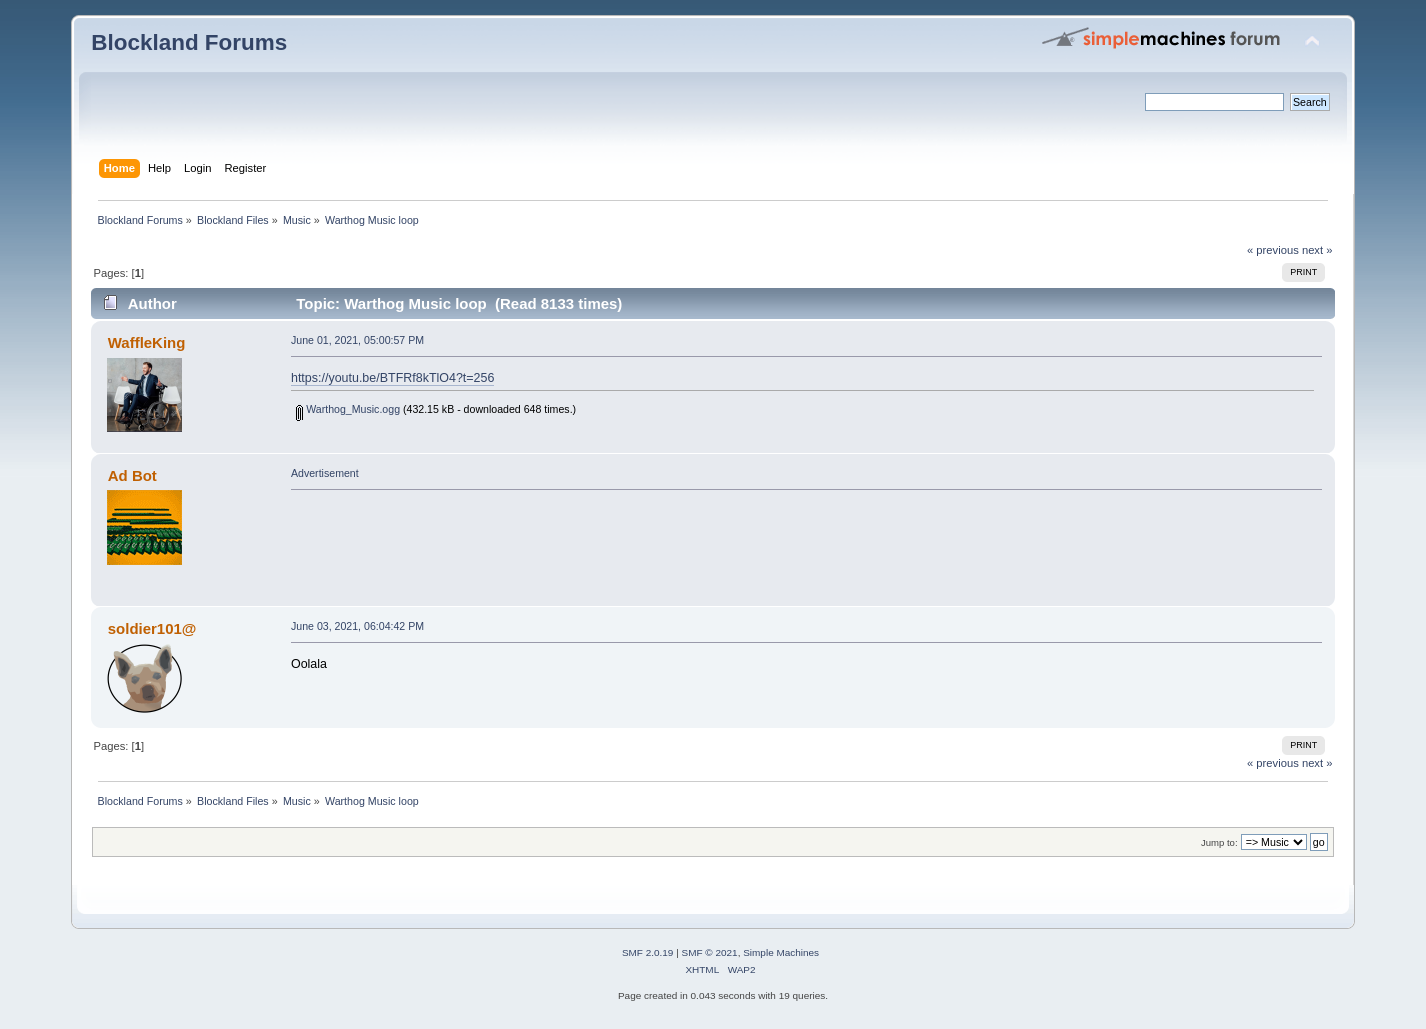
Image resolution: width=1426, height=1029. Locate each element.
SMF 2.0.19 (648, 952)
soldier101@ (152, 628)
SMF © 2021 (710, 952)
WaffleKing (147, 342)
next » (1317, 250)
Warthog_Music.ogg (348, 409)
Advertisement (325, 473)
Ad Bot (132, 475)
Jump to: (1219, 842)
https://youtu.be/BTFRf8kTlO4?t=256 (392, 378)
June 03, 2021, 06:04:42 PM (357, 626)
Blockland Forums (189, 42)
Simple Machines (781, 952)
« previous (1273, 250)
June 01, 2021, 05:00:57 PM (357, 340)
